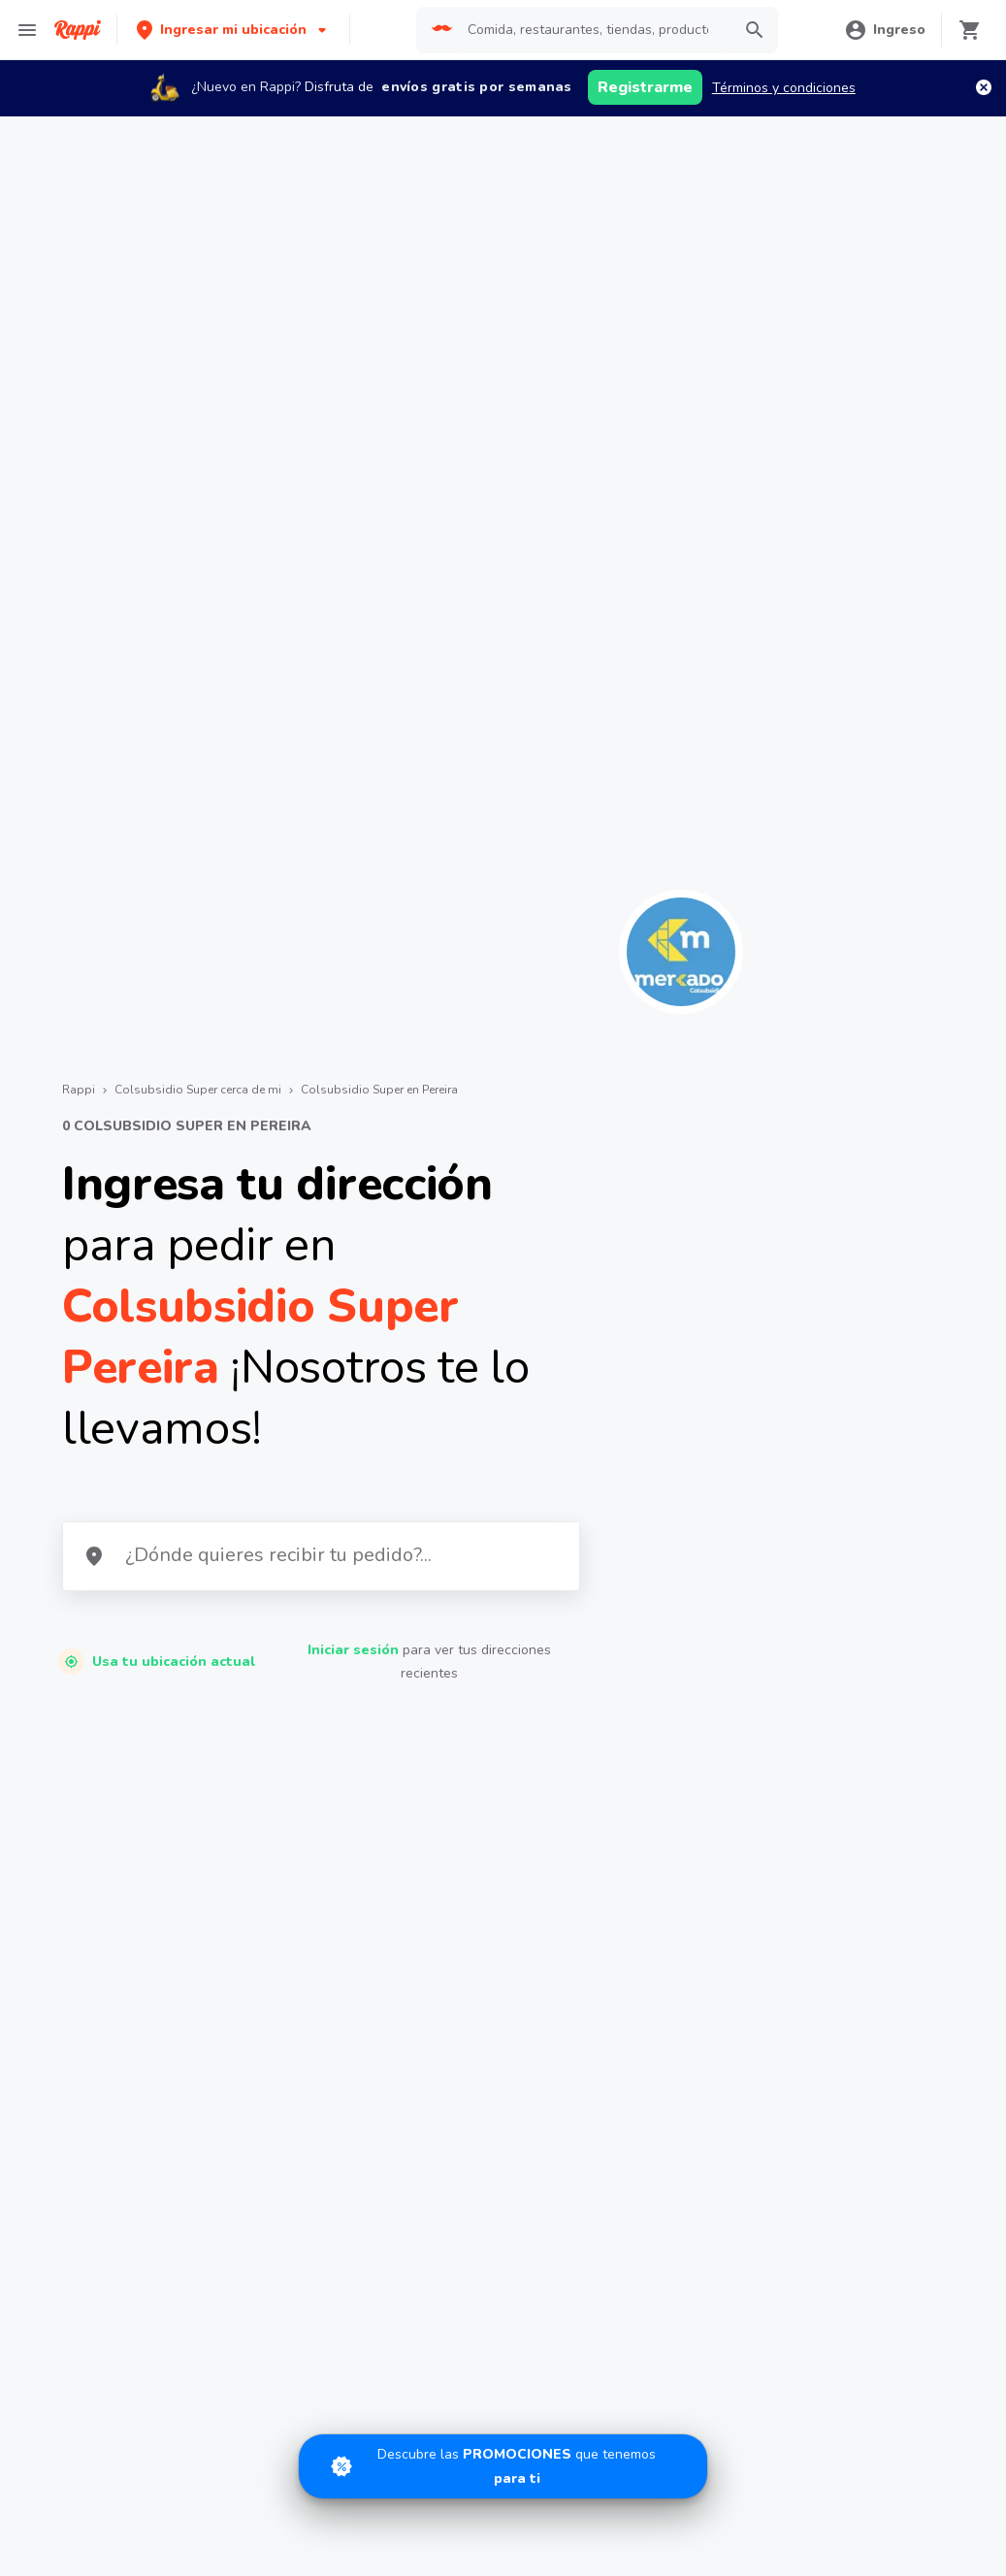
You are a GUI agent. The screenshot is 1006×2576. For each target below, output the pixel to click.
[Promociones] (503, 2466)
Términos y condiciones (784, 88)
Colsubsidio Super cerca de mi (197, 1089)
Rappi (78, 1089)
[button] (233, 30)
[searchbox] (593, 30)
